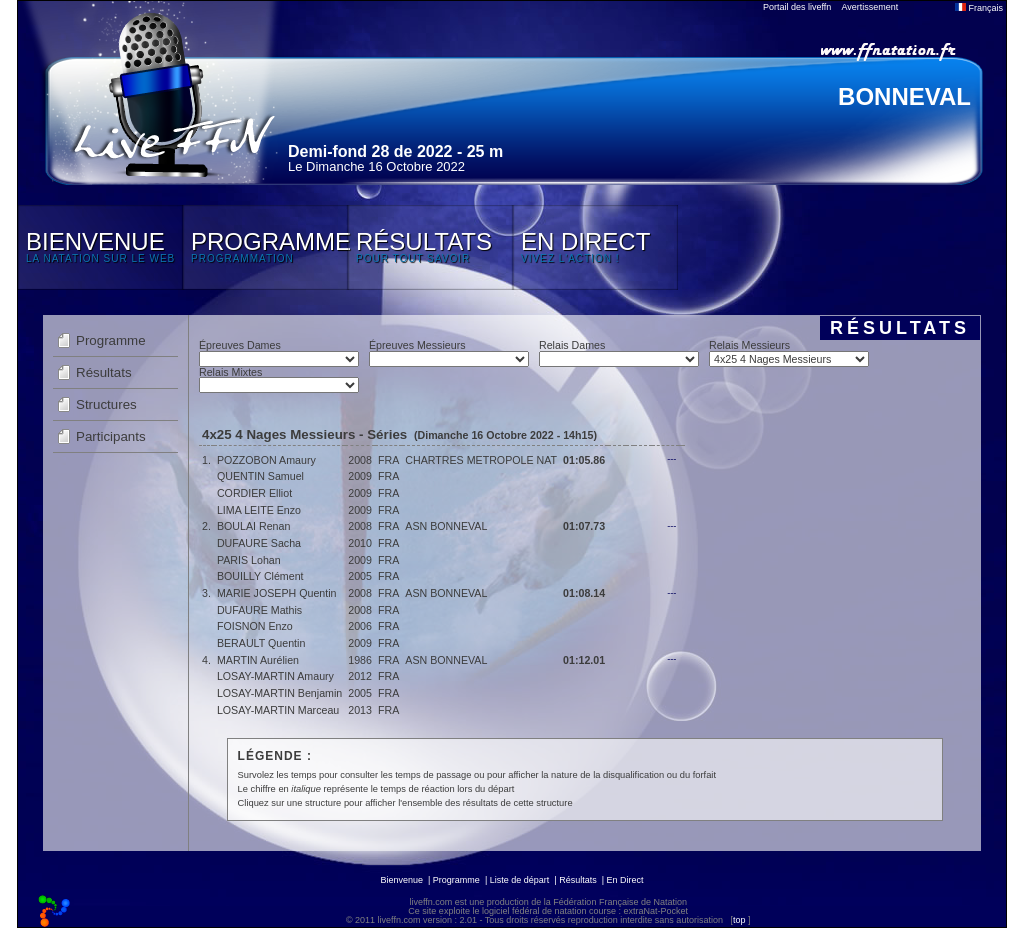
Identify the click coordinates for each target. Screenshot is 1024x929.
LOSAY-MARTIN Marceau (278, 710)
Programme (111, 340)
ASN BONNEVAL (446, 526)
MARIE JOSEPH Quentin (277, 593)
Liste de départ (520, 880)
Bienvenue (401, 880)
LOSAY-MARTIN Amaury (275, 676)
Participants (111, 436)
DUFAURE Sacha (259, 543)
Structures (106, 404)
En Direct (625, 880)
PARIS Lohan (249, 560)
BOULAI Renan (253, 526)
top (739, 920)
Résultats (104, 372)
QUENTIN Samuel (260, 476)
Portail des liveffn (797, 7)
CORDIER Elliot (254, 493)
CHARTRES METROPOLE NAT (481, 460)
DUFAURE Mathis (259, 610)
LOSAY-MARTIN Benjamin (279, 693)
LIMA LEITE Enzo (259, 510)
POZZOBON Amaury (266, 460)
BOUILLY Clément (260, 576)
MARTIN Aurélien (258, 660)
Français (979, 8)
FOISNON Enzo (255, 626)
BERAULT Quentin (261, 643)
